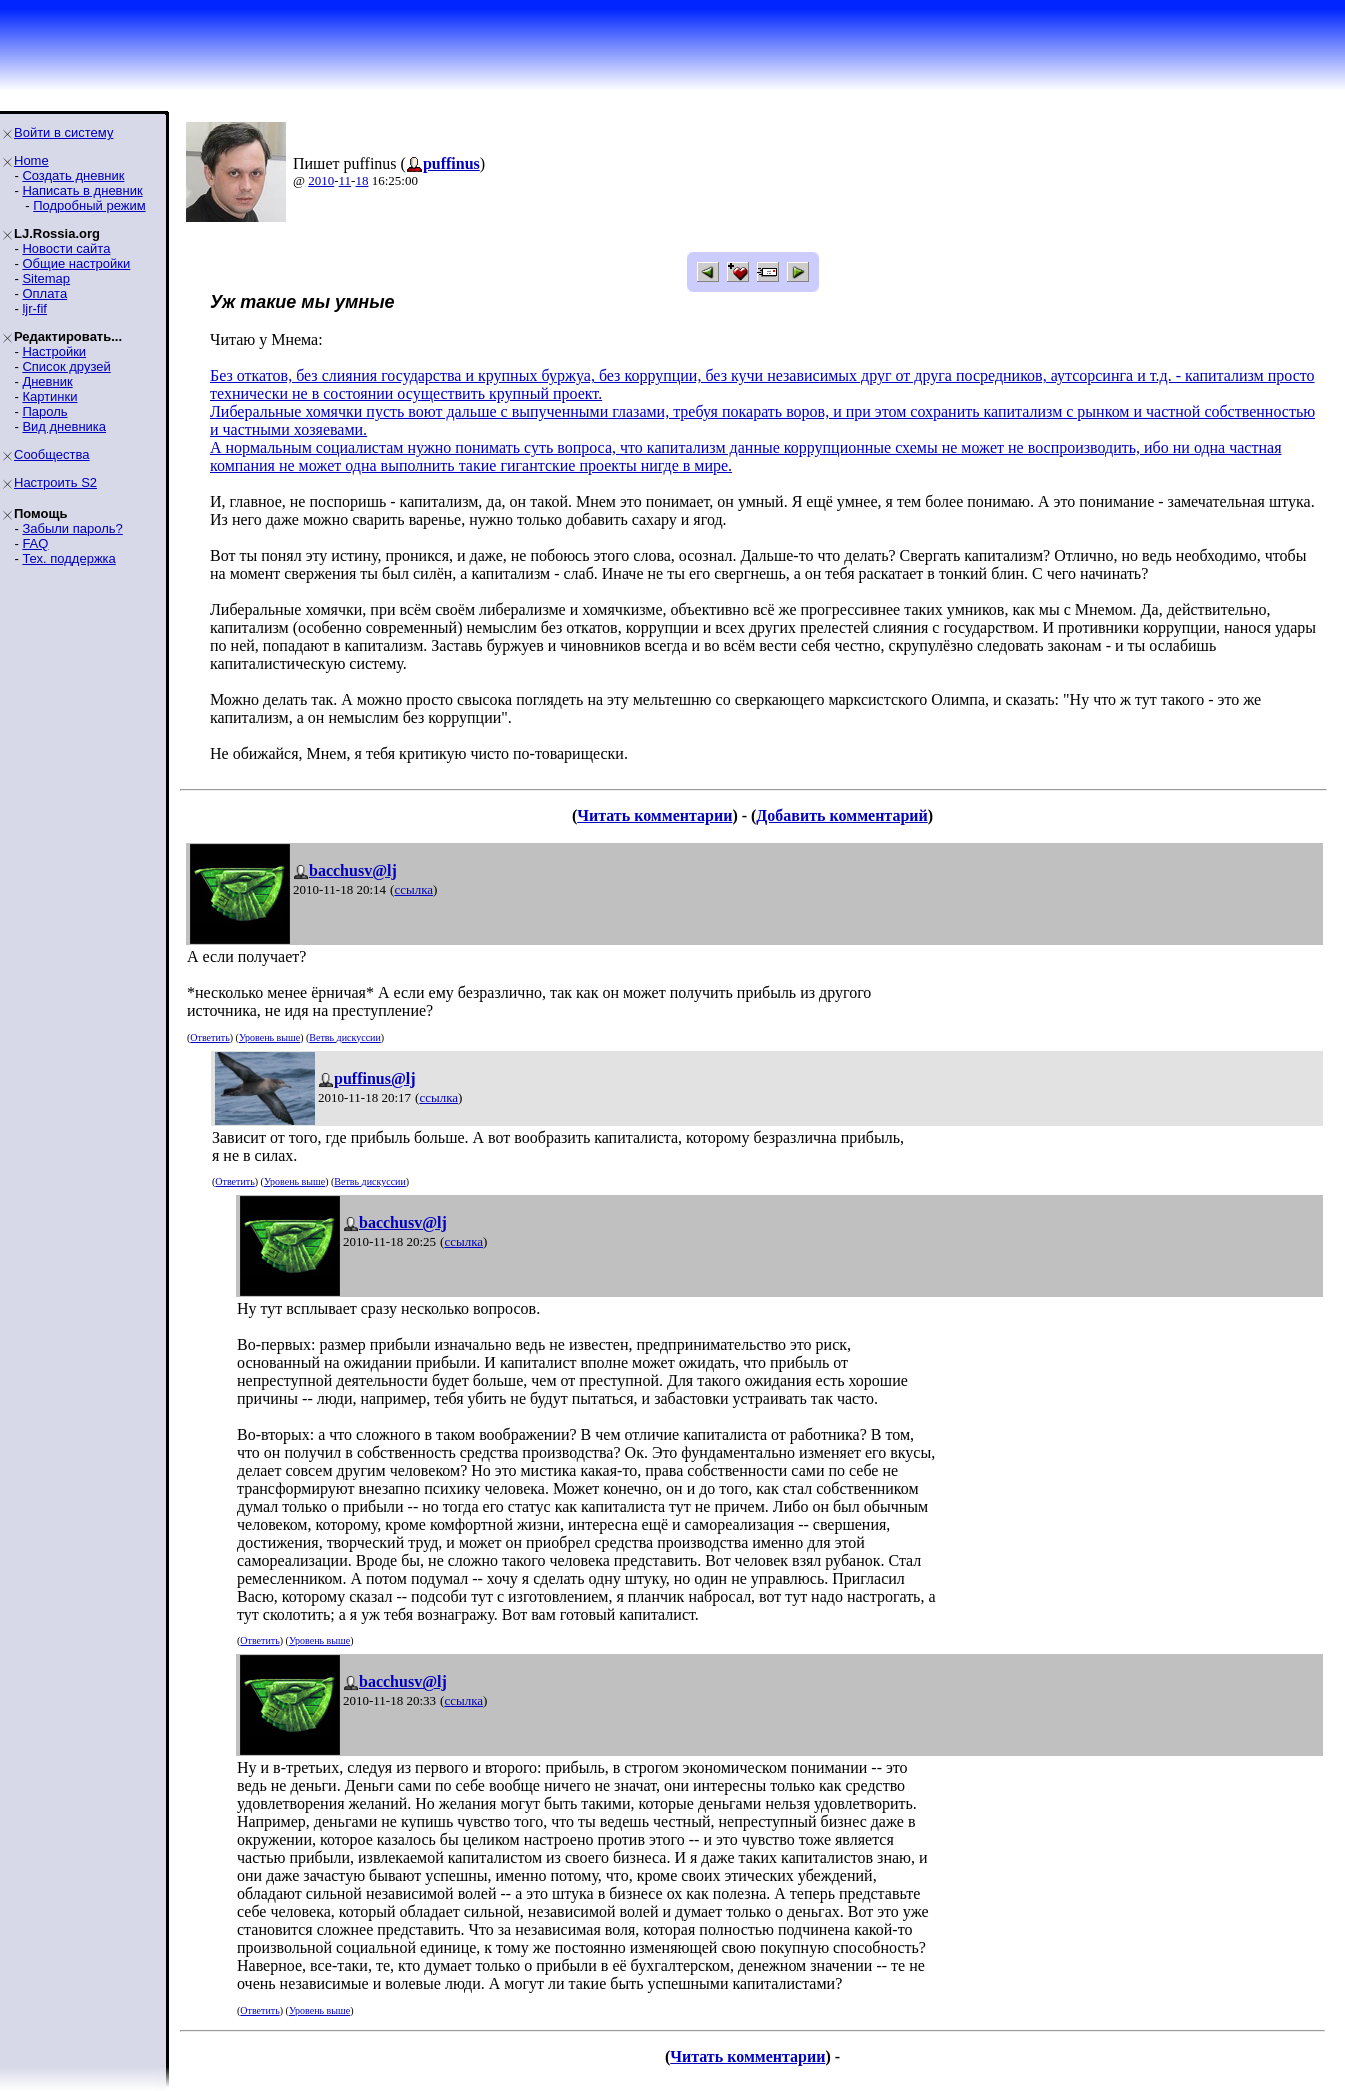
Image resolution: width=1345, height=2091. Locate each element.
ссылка (413, 889)
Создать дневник (73, 175)
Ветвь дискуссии (344, 1037)
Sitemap (46, 278)
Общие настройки (76, 263)
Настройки (54, 351)
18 (361, 180)
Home (31, 160)
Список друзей (66, 366)
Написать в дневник (82, 190)
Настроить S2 (55, 482)
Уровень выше (269, 1037)
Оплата (44, 293)
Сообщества (52, 454)
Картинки (49, 396)
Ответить (209, 1037)
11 (345, 180)
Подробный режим (89, 205)
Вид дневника (64, 426)
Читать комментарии (654, 815)
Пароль (44, 411)
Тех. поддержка (68, 558)
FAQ (35, 543)
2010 (321, 180)
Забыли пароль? (72, 528)
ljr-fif (34, 308)
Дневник (47, 381)
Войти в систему (63, 132)
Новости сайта (66, 248)
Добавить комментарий (841, 815)
